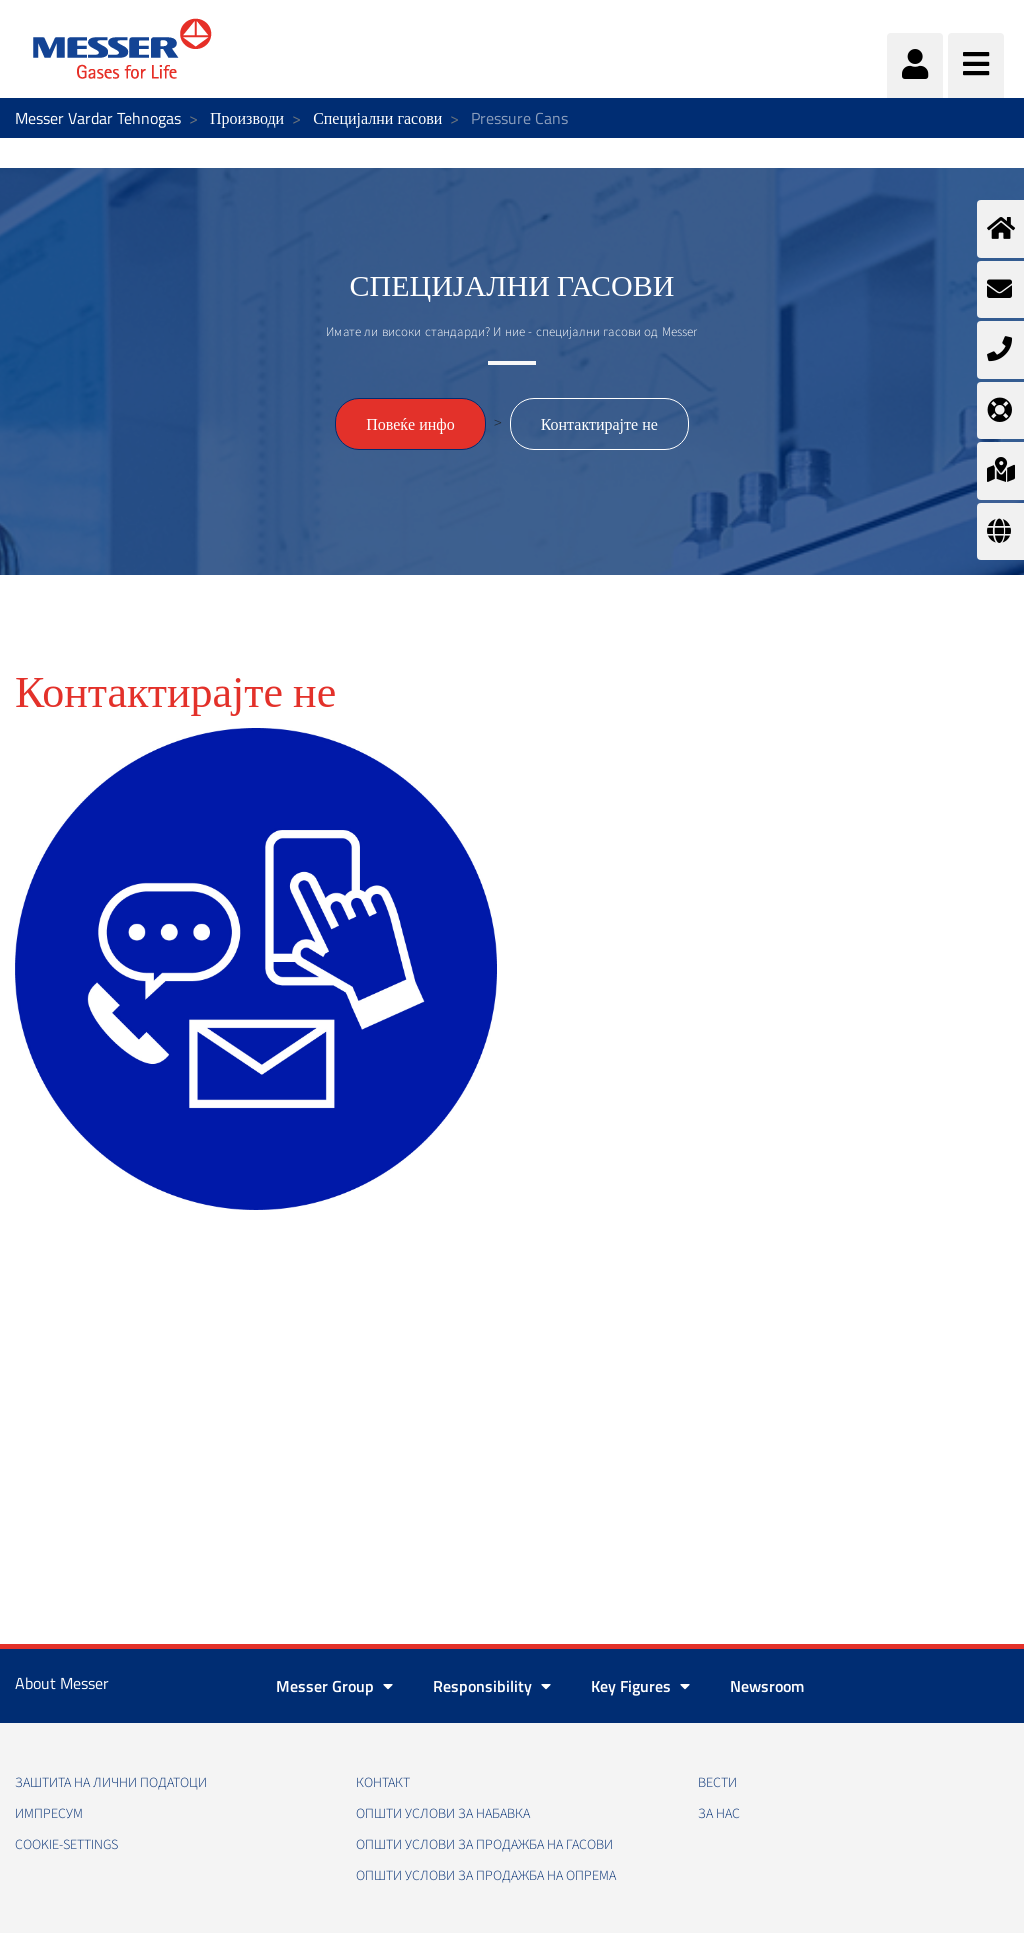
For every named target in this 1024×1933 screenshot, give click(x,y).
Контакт (383, 1783)
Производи (247, 118)
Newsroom (767, 1686)
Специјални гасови (377, 118)
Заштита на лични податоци (111, 1783)
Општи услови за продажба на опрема (486, 1876)
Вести (717, 1783)
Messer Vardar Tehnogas (98, 118)
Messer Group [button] (334, 1686)
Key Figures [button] (640, 1686)
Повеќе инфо (410, 424)
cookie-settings (66, 1845)
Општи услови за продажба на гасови (484, 1845)
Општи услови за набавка (443, 1814)
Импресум (49, 1814)
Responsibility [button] (492, 1686)
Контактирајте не (599, 424)
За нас (719, 1814)
